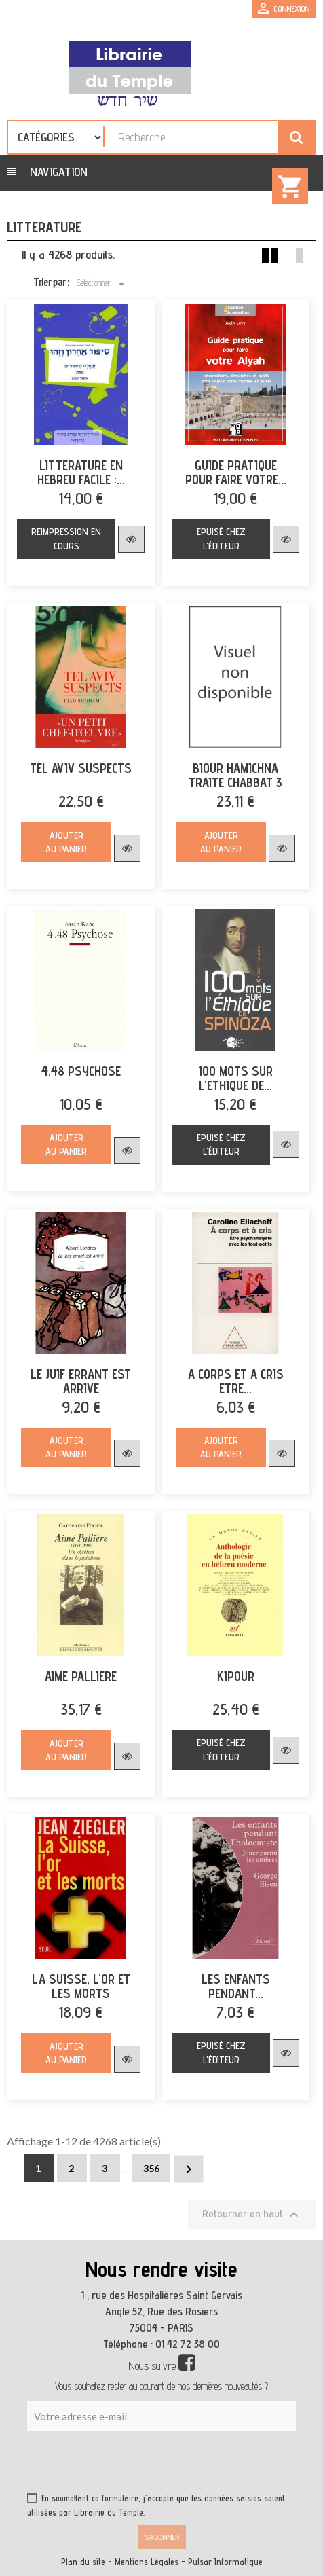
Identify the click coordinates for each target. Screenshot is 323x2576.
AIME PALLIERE (81, 1676)
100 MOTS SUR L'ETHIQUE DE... (235, 1078)
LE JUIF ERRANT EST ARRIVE (81, 1381)
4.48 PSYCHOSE (81, 1071)
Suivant (188, 2169)
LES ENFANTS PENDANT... (236, 1986)
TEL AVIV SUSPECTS (81, 768)
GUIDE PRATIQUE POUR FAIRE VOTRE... (235, 472)
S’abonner (162, 2537)
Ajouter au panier (66, 842)
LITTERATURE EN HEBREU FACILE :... (81, 472)
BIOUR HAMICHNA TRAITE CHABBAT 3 (235, 775)
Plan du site (83, 2562)
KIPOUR (235, 1676)
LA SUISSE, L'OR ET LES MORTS (81, 1986)
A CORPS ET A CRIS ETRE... (236, 1381)
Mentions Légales (146, 2562)
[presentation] (157, 2464)
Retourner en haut (252, 2215)
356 (151, 2168)
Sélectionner (103, 284)
